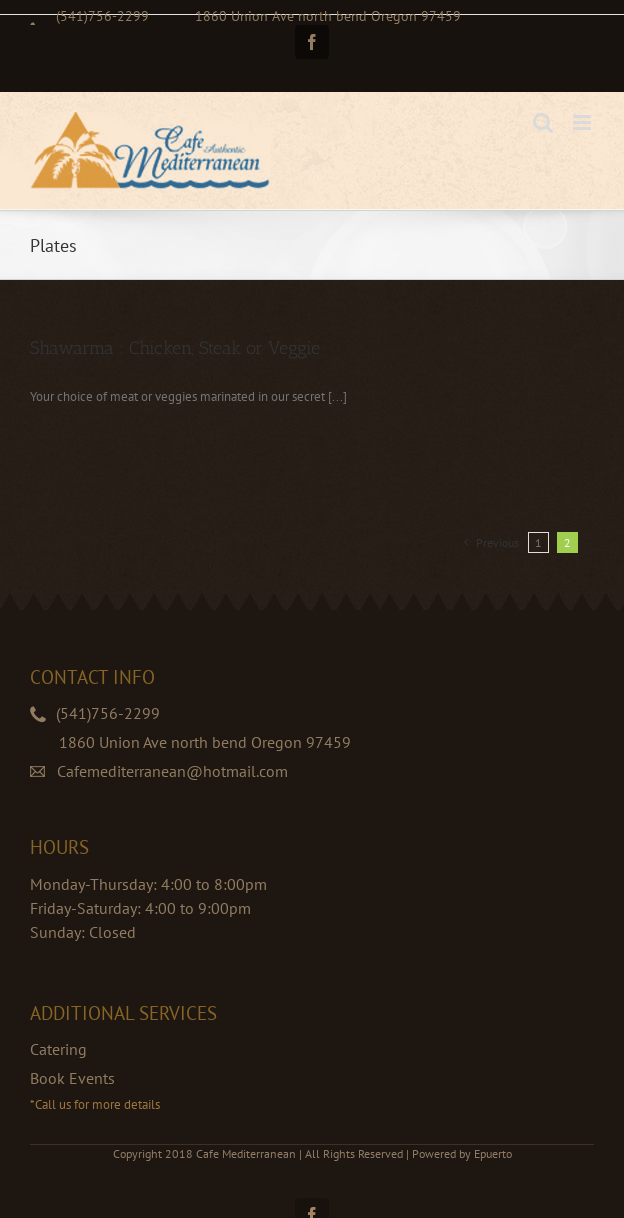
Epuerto (493, 1153)
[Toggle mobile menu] (583, 122)
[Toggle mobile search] (543, 122)
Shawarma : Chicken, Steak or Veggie (175, 348)
